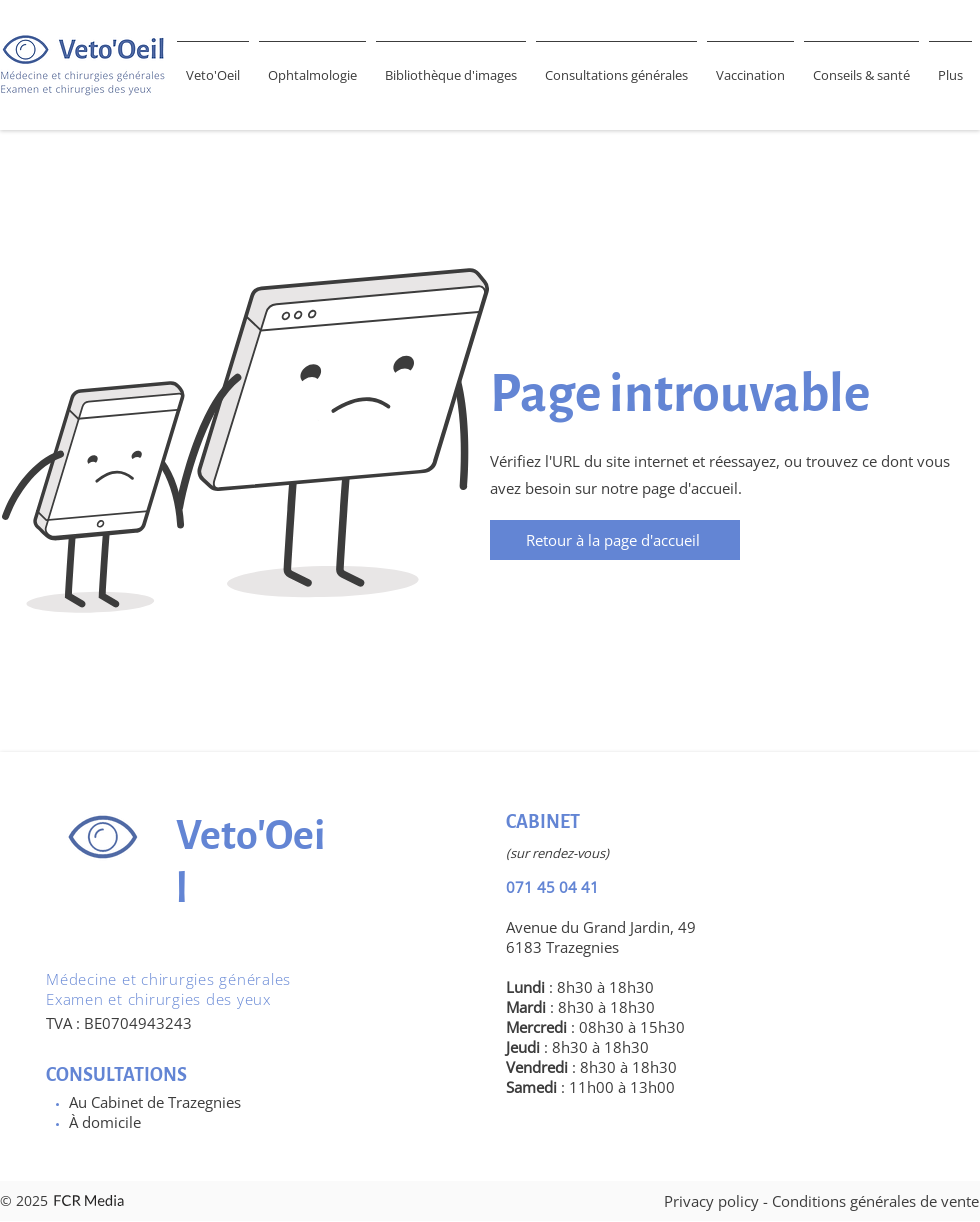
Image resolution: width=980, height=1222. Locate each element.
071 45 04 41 (552, 887)
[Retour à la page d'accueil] (615, 540)
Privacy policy (711, 1201)
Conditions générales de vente (875, 1201)
